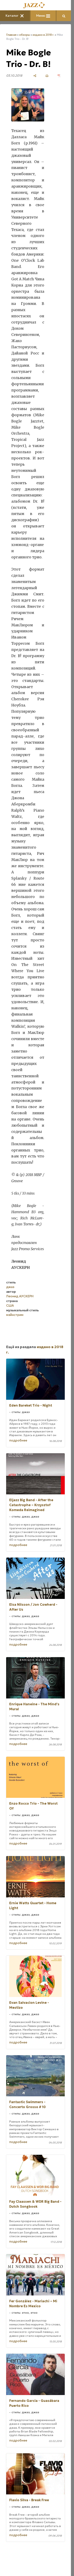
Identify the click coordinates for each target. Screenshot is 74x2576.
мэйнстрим (14, 1315)
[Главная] (35, 5)
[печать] (47, 76)
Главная (11, 35)
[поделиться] (34, 76)
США (10, 1305)
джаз (10, 1287)
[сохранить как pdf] (59, 76)
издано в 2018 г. (43, 35)
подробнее (18, 1440)
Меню (43, 16)
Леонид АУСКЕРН (20, 1296)
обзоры (24, 35)
